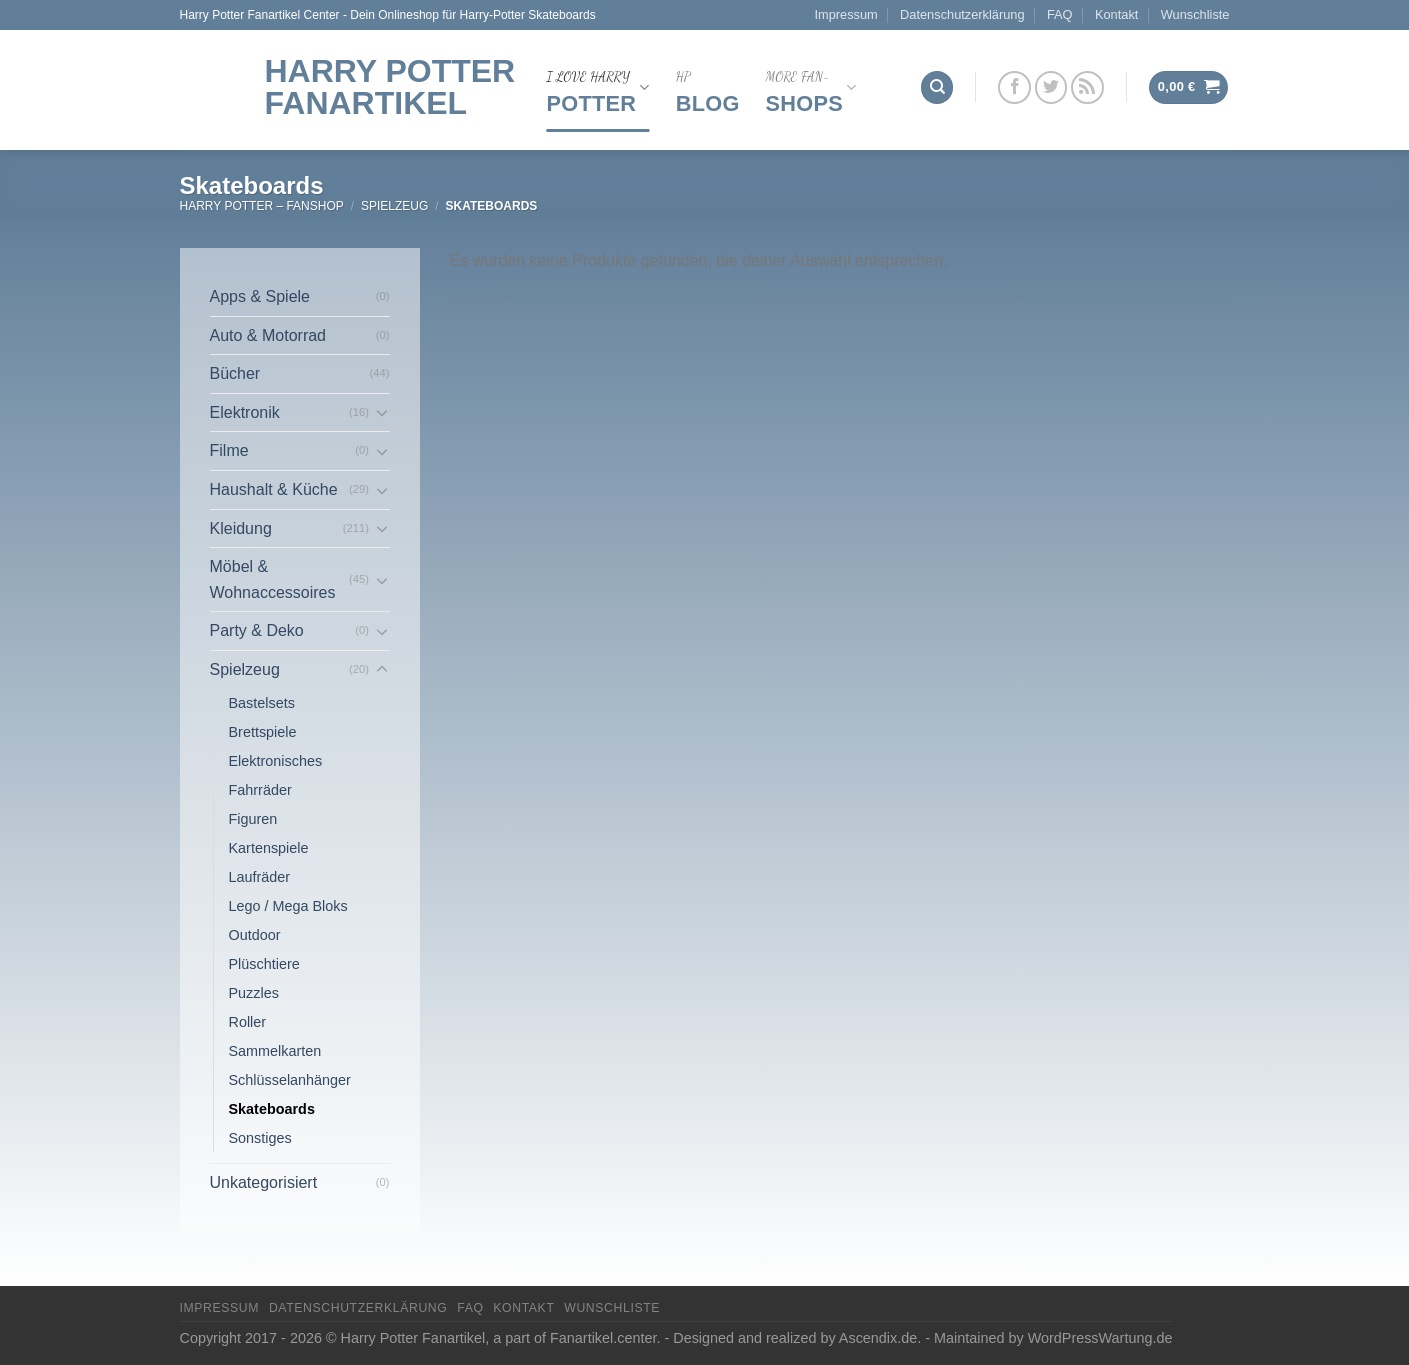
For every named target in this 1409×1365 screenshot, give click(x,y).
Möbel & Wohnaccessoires (273, 579)
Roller (248, 1022)
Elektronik (245, 412)
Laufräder (260, 877)
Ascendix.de (878, 1338)
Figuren (253, 819)
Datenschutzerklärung (962, 14)
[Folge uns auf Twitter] (1051, 87)
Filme (229, 450)
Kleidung (241, 528)
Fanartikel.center (603, 1338)
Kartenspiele (269, 848)
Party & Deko (257, 630)
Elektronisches (276, 761)
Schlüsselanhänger (290, 1080)
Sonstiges (260, 1138)
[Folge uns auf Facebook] (1014, 87)
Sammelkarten (275, 1051)
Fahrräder (260, 790)
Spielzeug (394, 206)
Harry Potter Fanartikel (390, 87)
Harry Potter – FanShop (262, 206)
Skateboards (272, 1109)
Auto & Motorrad (268, 335)
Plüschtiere (264, 964)
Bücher (235, 373)
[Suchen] (937, 87)
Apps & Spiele (260, 296)
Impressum (845, 14)
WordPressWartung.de (1100, 1338)
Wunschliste (1195, 14)
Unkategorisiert (264, 1182)
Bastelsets (262, 703)
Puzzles (254, 993)
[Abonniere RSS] (1087, 87)
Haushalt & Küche (274, 489)
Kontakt (1116, 14)
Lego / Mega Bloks (288, 906)
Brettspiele (263, 732)
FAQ (1060, 14)
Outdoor (255, 935)
